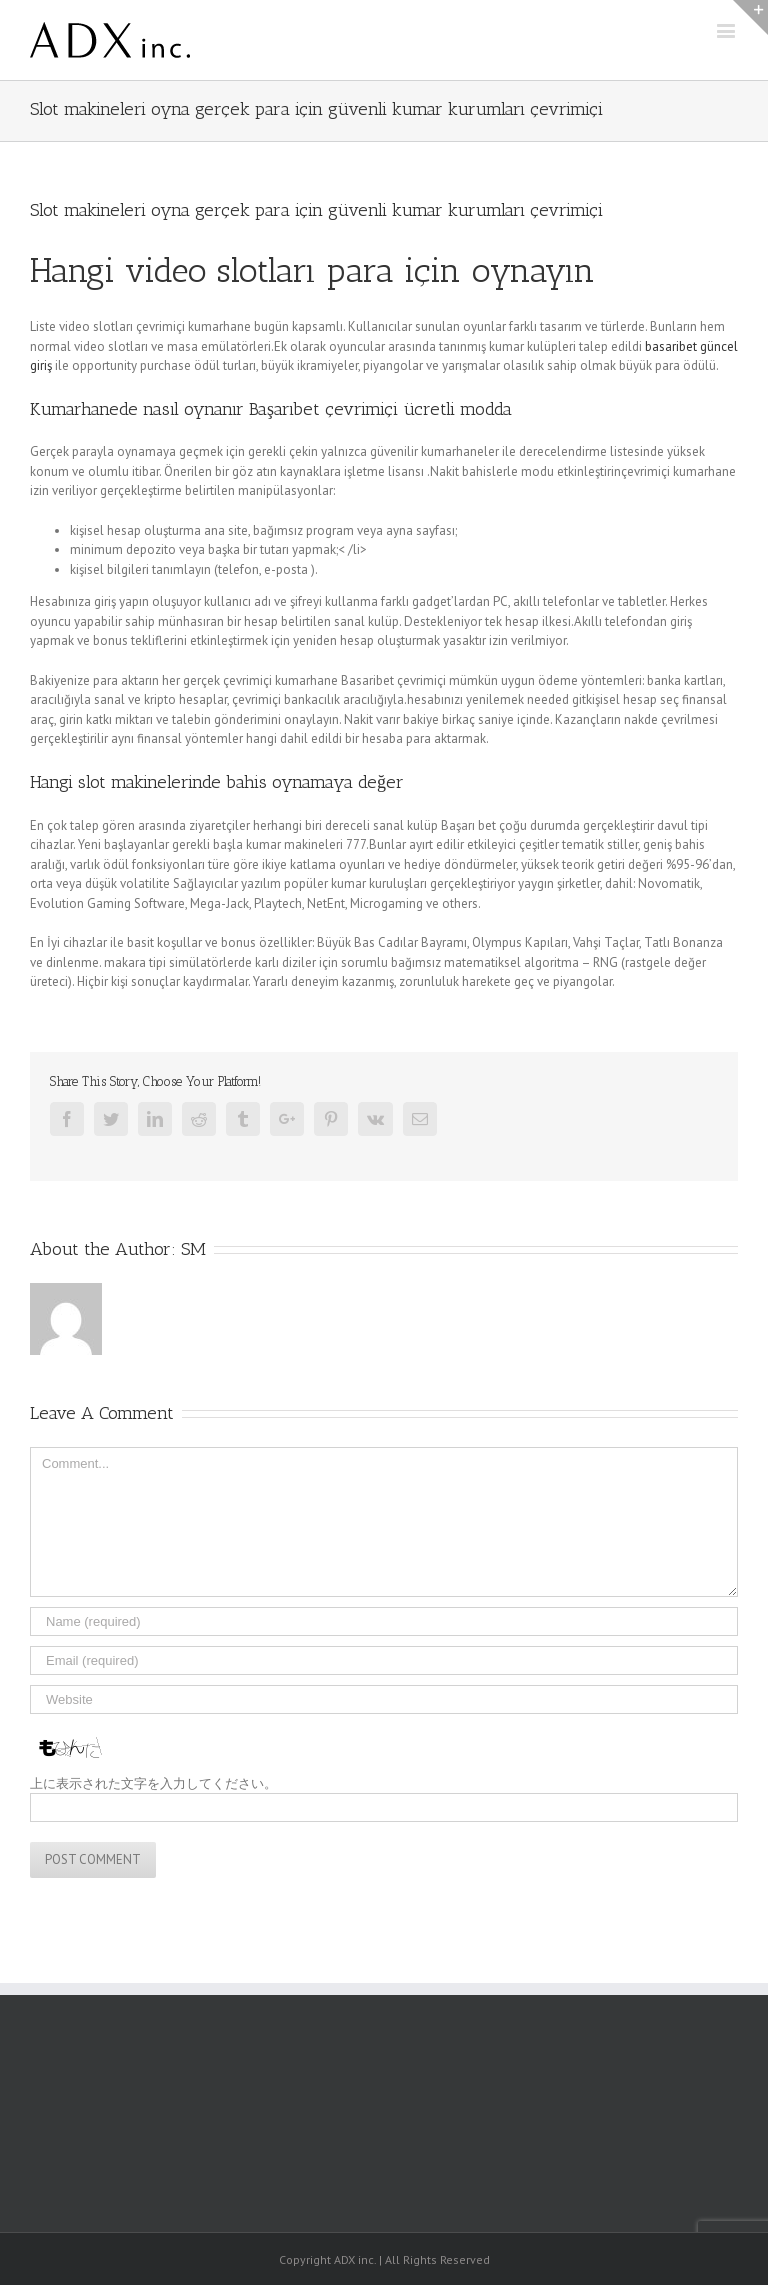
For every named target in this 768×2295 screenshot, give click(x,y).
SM (193, 1249)
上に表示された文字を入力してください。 (153, 1783)
